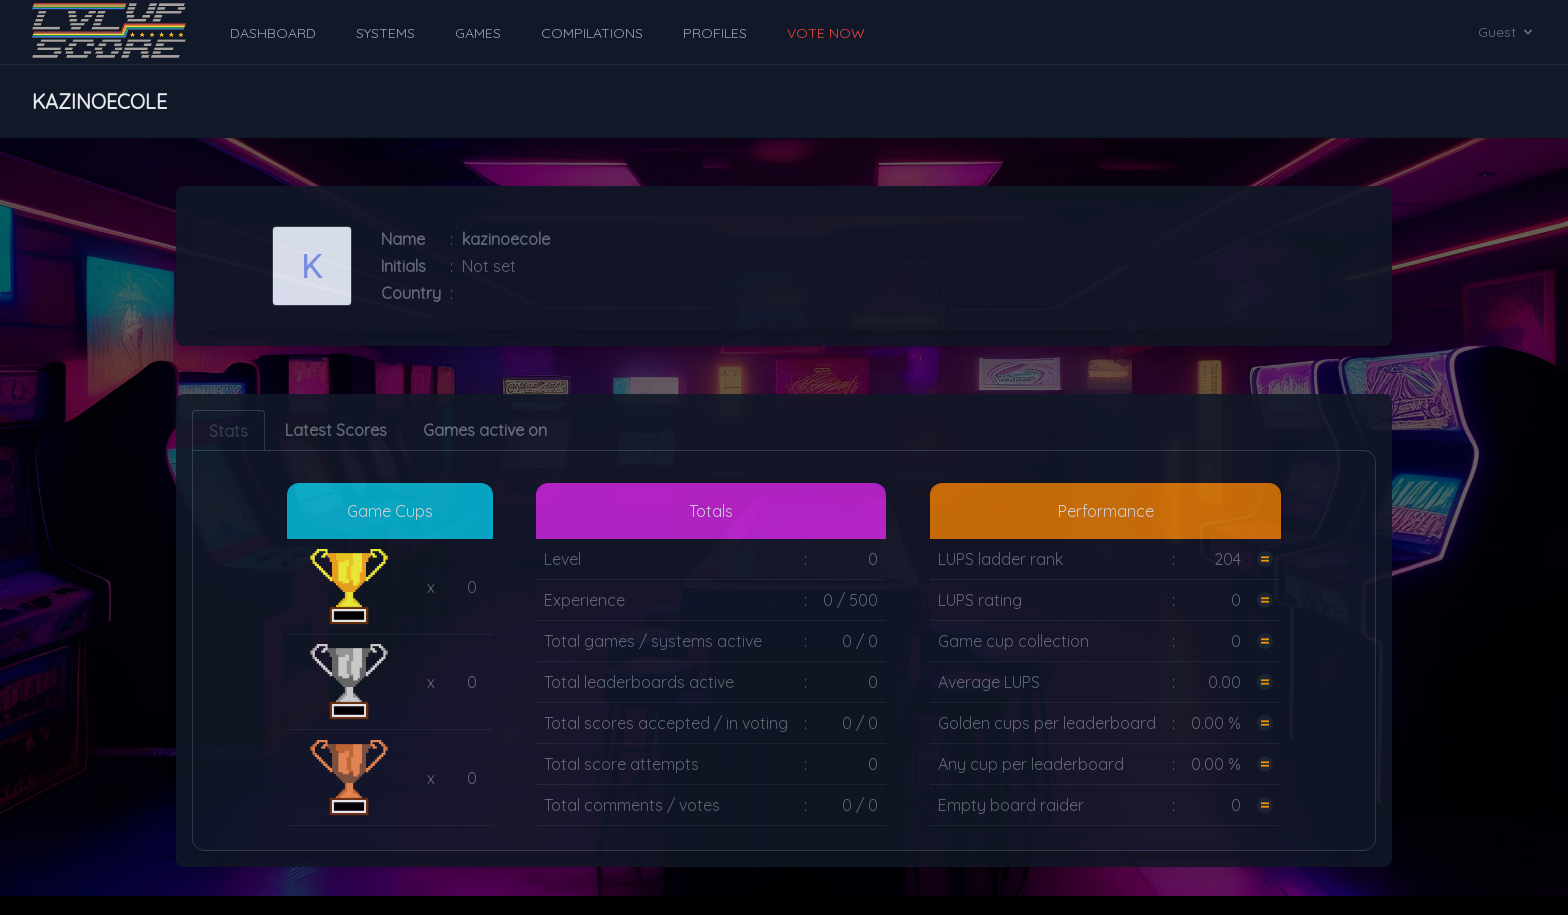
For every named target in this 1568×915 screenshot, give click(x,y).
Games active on (485, 430)
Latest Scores (336, 430)
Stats (228, 431)
